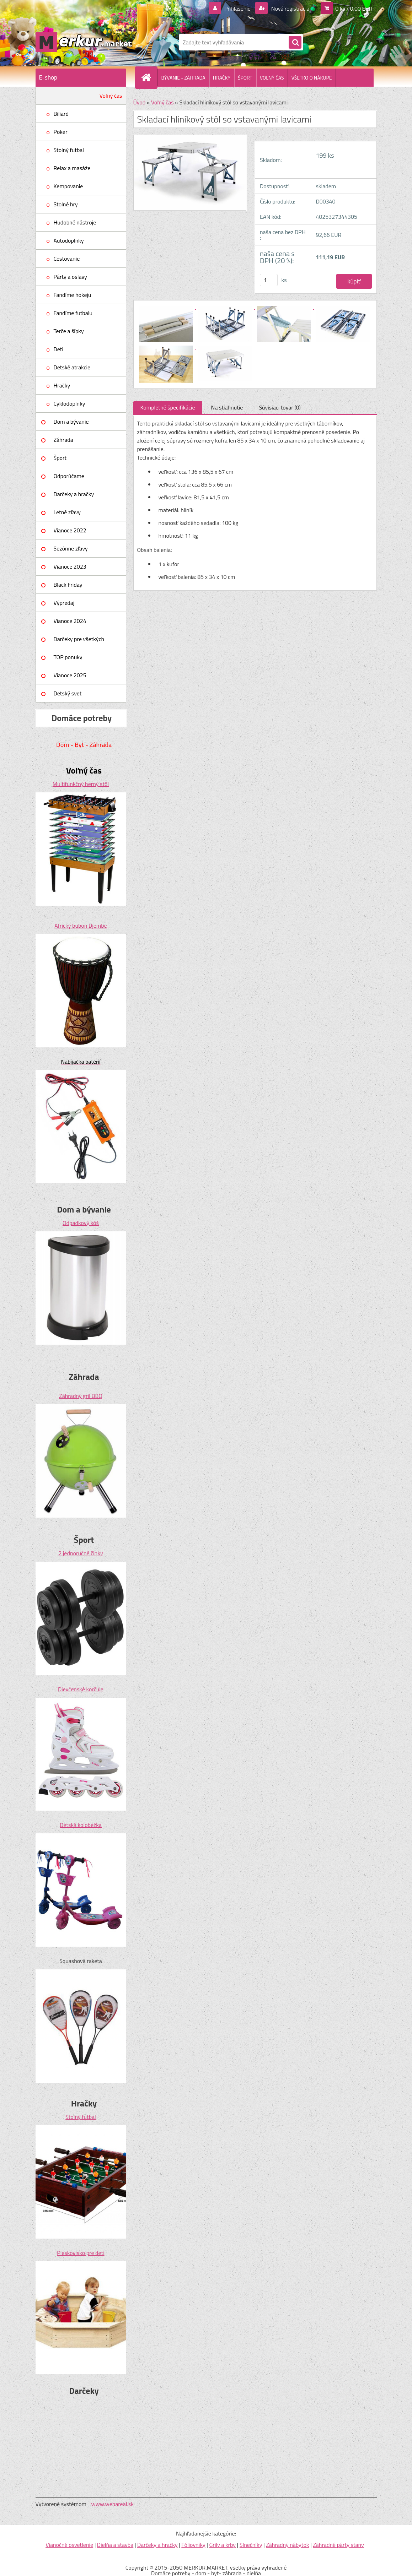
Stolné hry (66, 204)
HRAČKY (221, 77)
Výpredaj (64, 602)
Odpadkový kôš (81, 1223)
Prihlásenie (237, 8)
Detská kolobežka (81, 1825)
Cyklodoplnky (69, 403)
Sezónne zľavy (71, 548)
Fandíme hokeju (72, 295)
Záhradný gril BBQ (80, 1396)
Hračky (62, 385)
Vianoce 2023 (70, 566)
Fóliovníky (193, 2544)
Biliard (61, 113)
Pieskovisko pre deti (80, 2253)
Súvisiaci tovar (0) (279, 407)
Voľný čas (111, 95)
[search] (295, 42)
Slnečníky (251, 2544)
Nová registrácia (289, 8)
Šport (60, 458)
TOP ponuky (68, 657)
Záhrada (63, 439)
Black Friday (68, 584)
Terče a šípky (69, 331)
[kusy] (269, 280)
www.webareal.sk (112, 2504)
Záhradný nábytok (287, 2544)
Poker (61, 132)
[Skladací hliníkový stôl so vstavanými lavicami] (166, 307)
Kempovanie (68, 186)
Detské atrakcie (72, 367)
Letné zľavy (67, 512)
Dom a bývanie (71, 421)
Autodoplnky (69, 240)
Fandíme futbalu (73, 313)
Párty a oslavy (70, 276)
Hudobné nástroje (75, 222)
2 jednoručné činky (80, 1553)
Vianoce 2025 (70, 675)
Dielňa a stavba (115, 2544)
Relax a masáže (72, 168)
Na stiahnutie (227, 407)
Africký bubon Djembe (80, 925)
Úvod (139, 102)
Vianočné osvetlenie (69, 2544)
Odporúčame (69, 476)
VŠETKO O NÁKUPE (311, 77)
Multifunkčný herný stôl (81, 784)
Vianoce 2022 (70, 530)
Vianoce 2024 (70, 621)
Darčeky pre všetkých (79, 639)
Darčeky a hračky (74, 494)
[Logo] (84, 42)
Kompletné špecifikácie (167, 407)
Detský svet (68, 693)
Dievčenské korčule (80, 1689)
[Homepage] (149, 77)
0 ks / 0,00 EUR (353, 8)
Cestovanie (67, 258)
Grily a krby (222, 2544)
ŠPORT (245, 77)
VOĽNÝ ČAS (272, 77)
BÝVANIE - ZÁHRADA (183, 77)
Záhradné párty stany (338, 2544)
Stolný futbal (69, 150)
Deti (58, 349)
